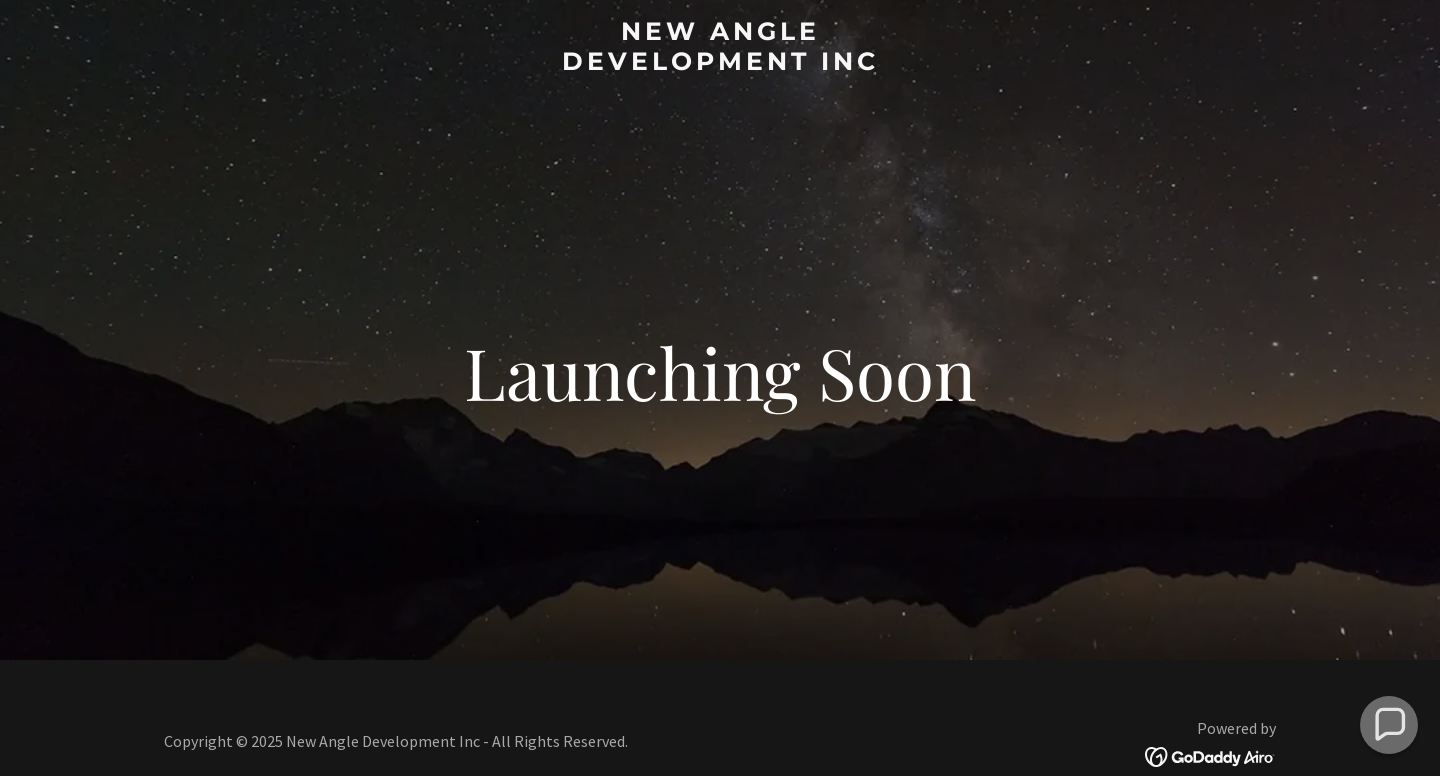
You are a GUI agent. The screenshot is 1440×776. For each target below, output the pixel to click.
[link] (720, 63)
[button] (1389, 725)
